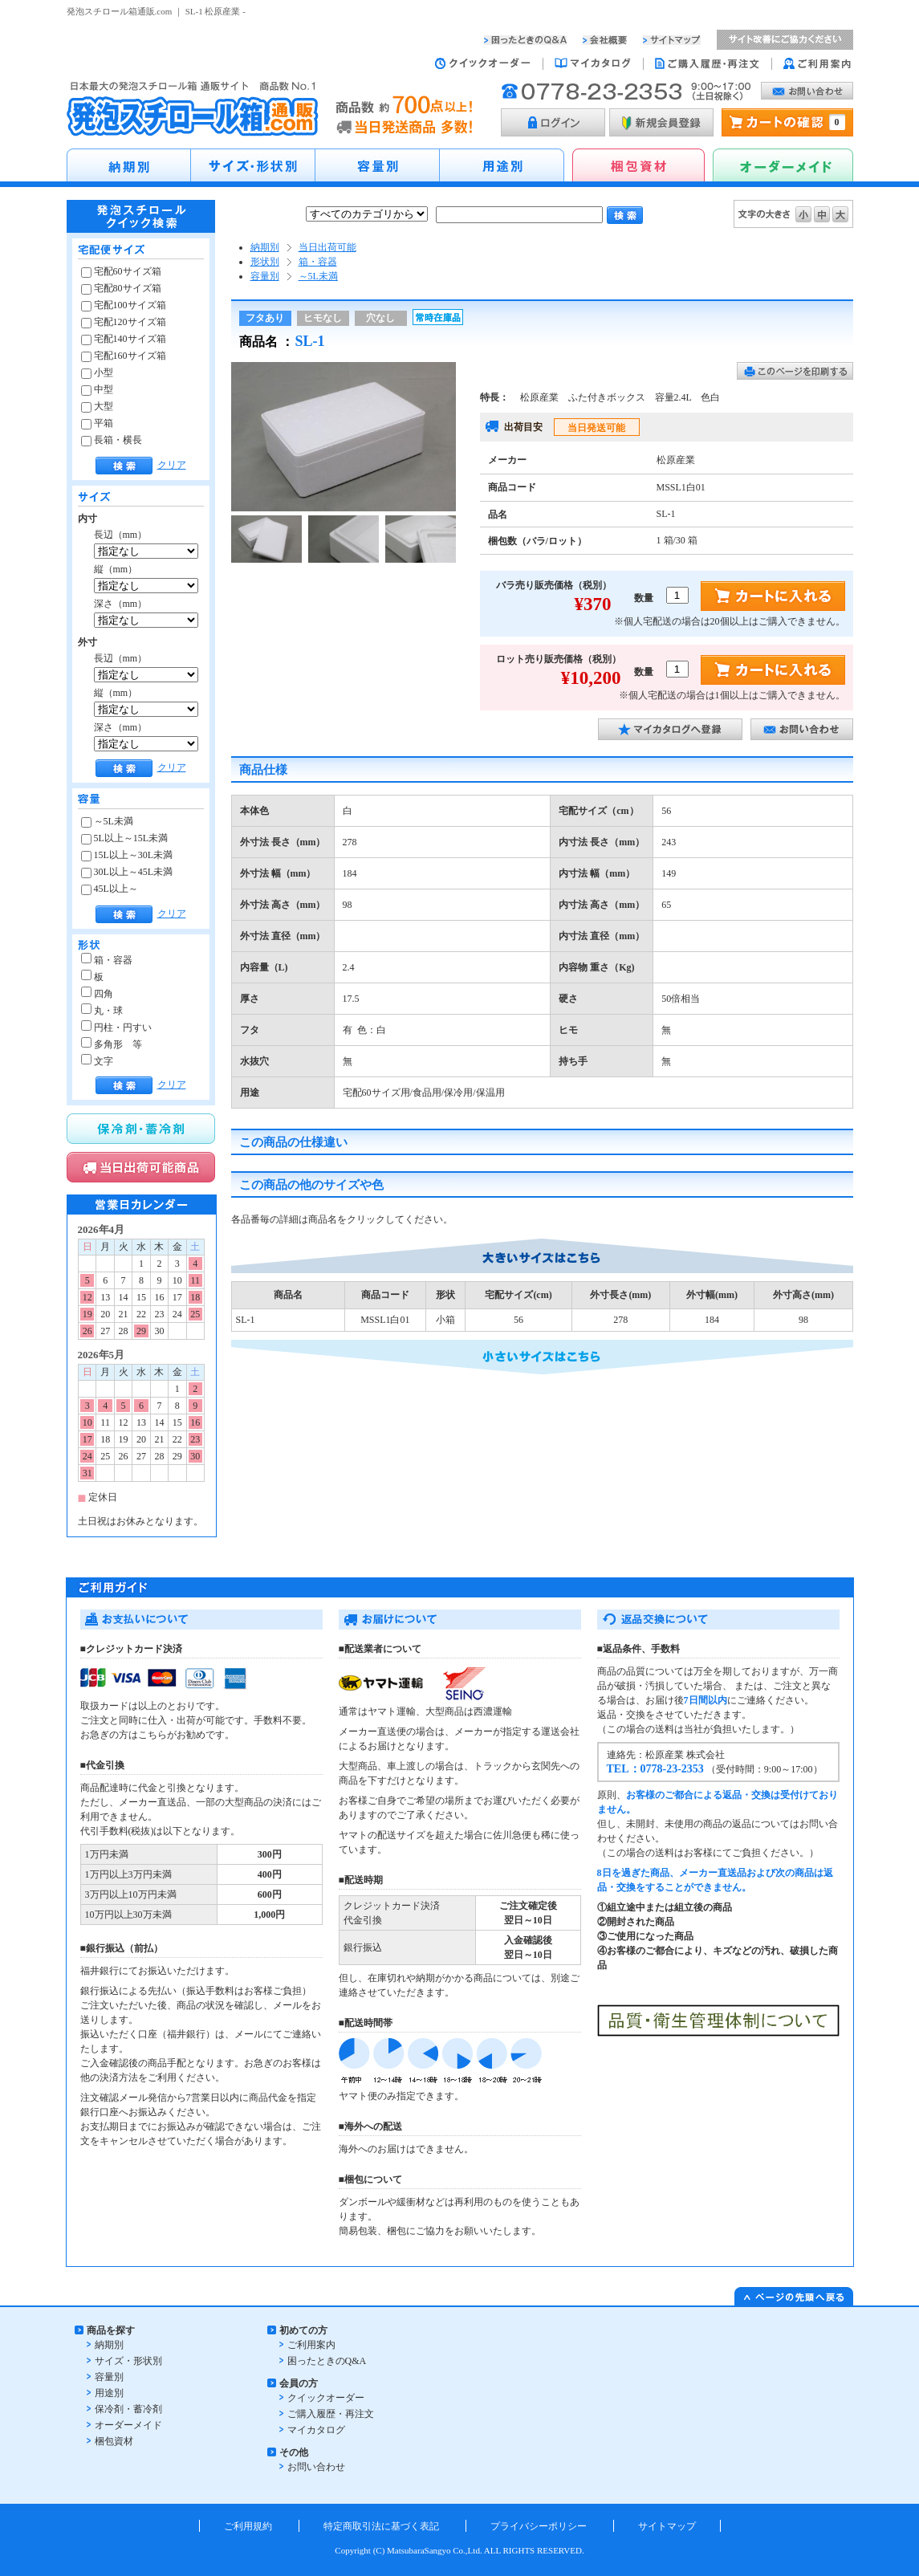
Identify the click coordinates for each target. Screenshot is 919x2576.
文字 (97, 1061)
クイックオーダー (325, 2397)
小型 (97, 372)
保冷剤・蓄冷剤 (128, 2409)
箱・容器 (106, 960)
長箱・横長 (111, 440)
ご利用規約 (248, 2526)
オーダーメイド (128, 2425)
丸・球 (102, 1010)
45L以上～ (109, 888)
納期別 (264, 247)
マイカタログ (316, 2430)
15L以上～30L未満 (127, 855)
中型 (97, 389)
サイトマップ (667, 2526)
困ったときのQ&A (327, 2360)
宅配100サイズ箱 (123, 305)
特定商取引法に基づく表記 (381, 2526)
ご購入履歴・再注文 (330, 2413)
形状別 (264, 261)
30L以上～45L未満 (127, 871)
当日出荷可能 (327, 247)
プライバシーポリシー (538, 2526)
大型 (97, 406)
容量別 (264, 276)
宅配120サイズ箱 (123, 322)
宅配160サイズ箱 (123, 355)
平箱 (97, 423)
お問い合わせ (316, 2466)
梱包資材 (114, 2441)
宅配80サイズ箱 (121, 288)
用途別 (109, 2393)
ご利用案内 (311, 2344)
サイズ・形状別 (128, 2360)
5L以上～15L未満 (125, 838)
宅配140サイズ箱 (123, 338)
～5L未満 (107, 821)
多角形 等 (111, 1044)
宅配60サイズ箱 (121, 271)
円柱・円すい (116, 1027)
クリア (171, 464)
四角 (97, 993)
